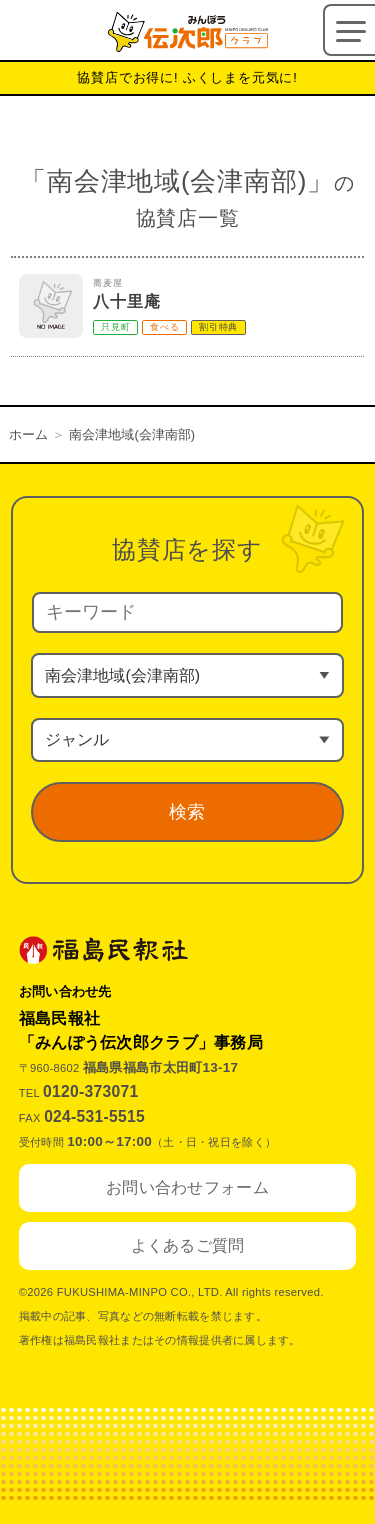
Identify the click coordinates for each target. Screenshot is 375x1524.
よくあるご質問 (188, 1245)
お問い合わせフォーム (187, 1187)
